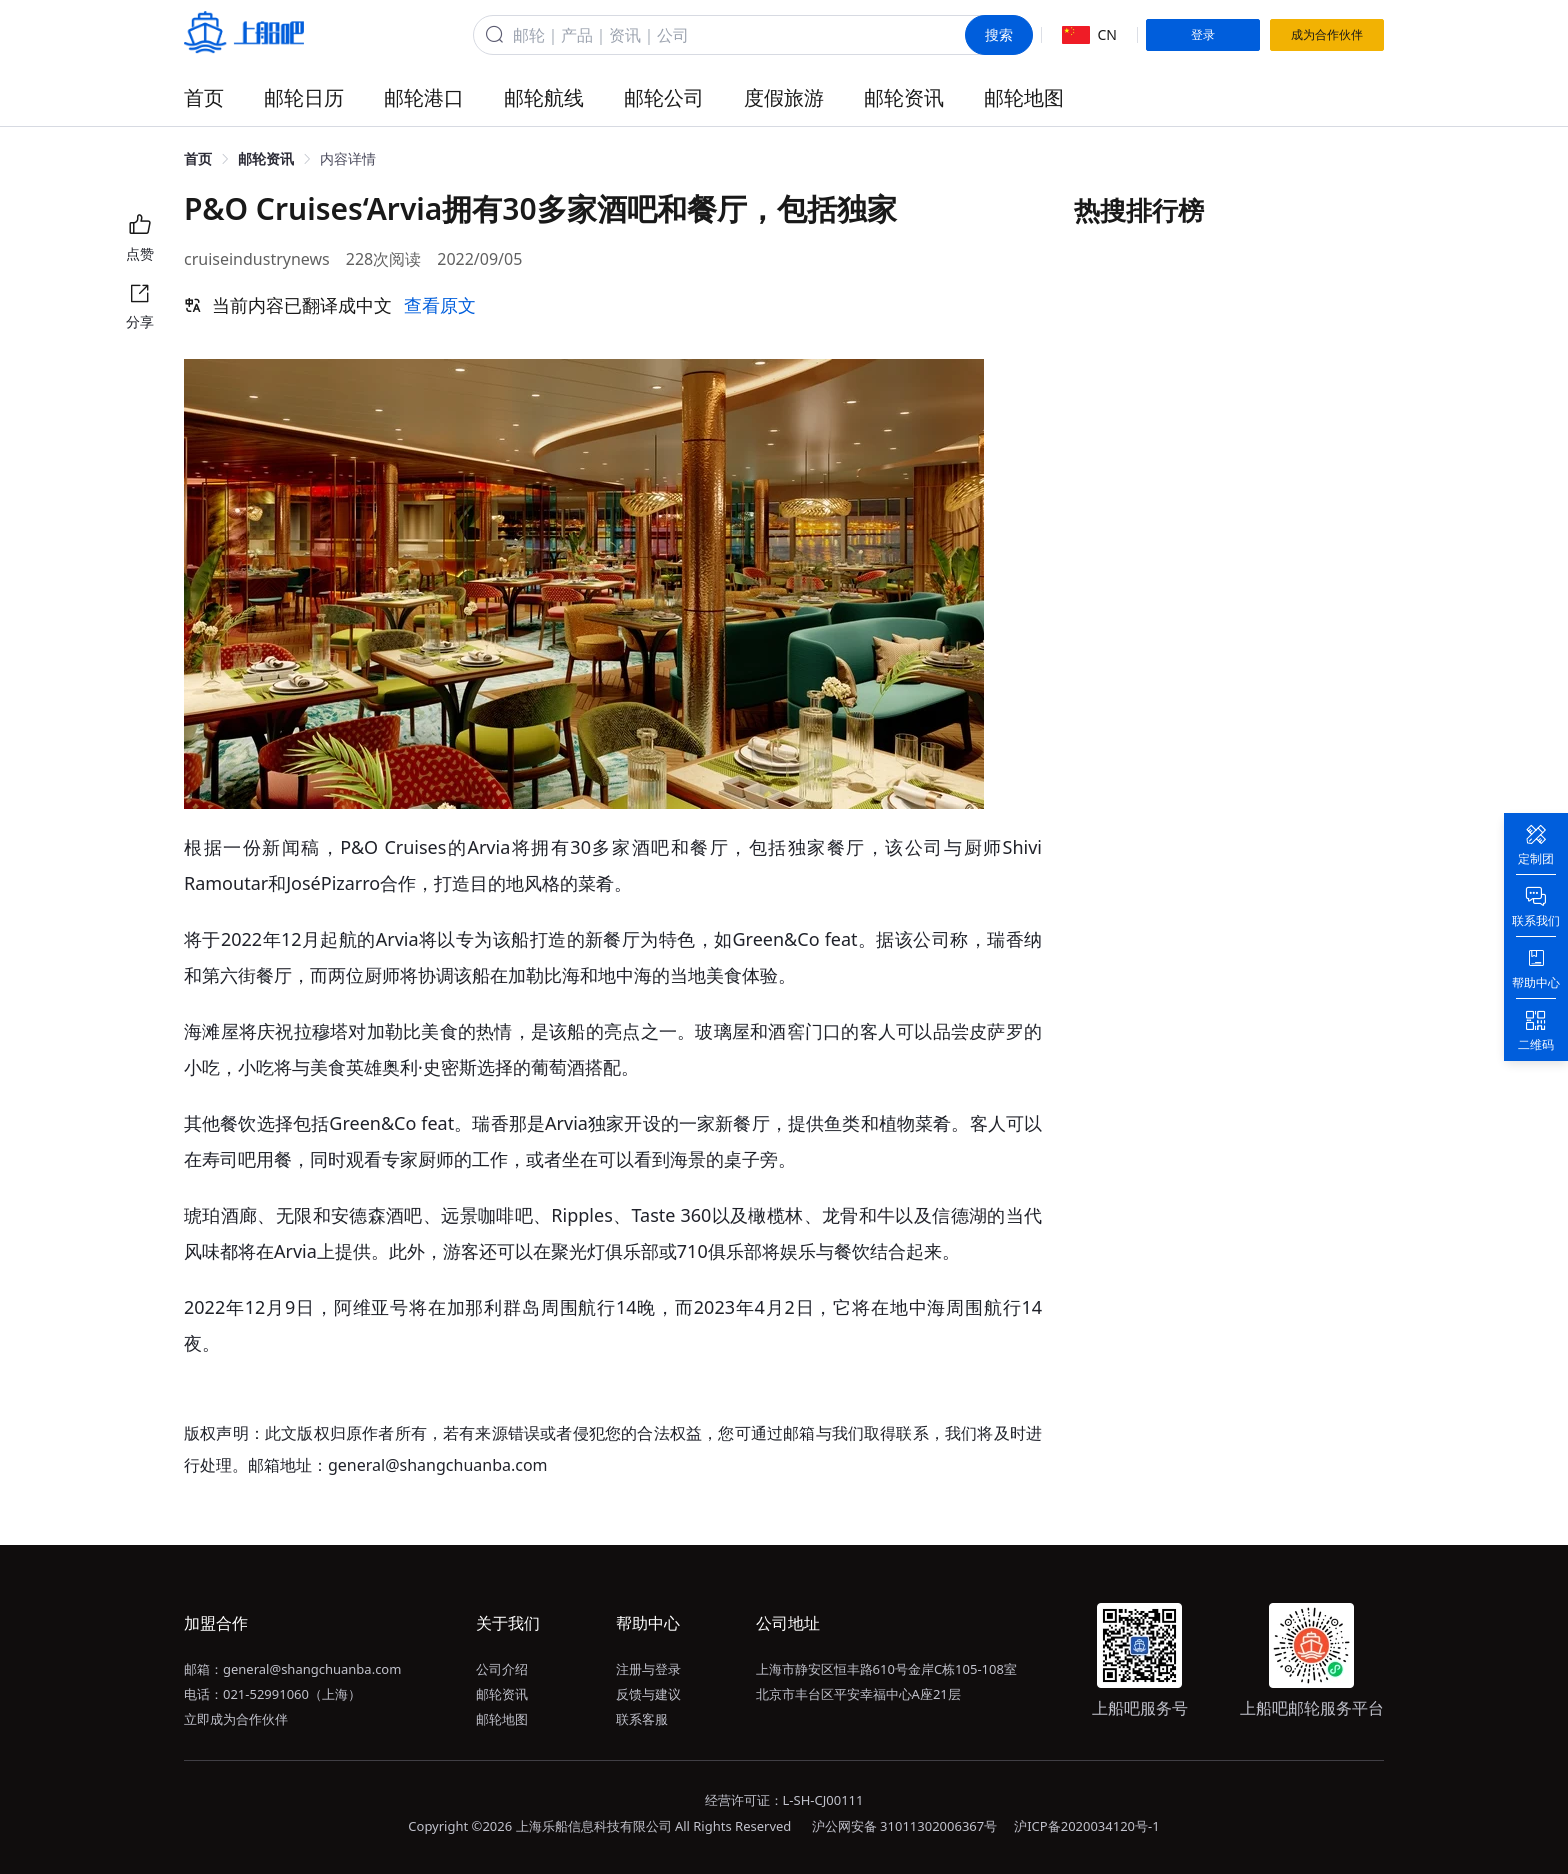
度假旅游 (784, 97)
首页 (204, 97)
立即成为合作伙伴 (236, 1719)
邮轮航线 (544, 97)
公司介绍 (502, 1669)
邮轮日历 (304, 97)
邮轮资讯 (904, 97)
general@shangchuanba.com (312, 1669)
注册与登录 (648, 1669)
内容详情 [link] (348, 158)
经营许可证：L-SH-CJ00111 (784, 1800)
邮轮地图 (1024, 97)
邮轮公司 (664, 97)
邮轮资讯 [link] (266, 158)
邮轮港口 (424, 97)
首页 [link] (198, 158)
